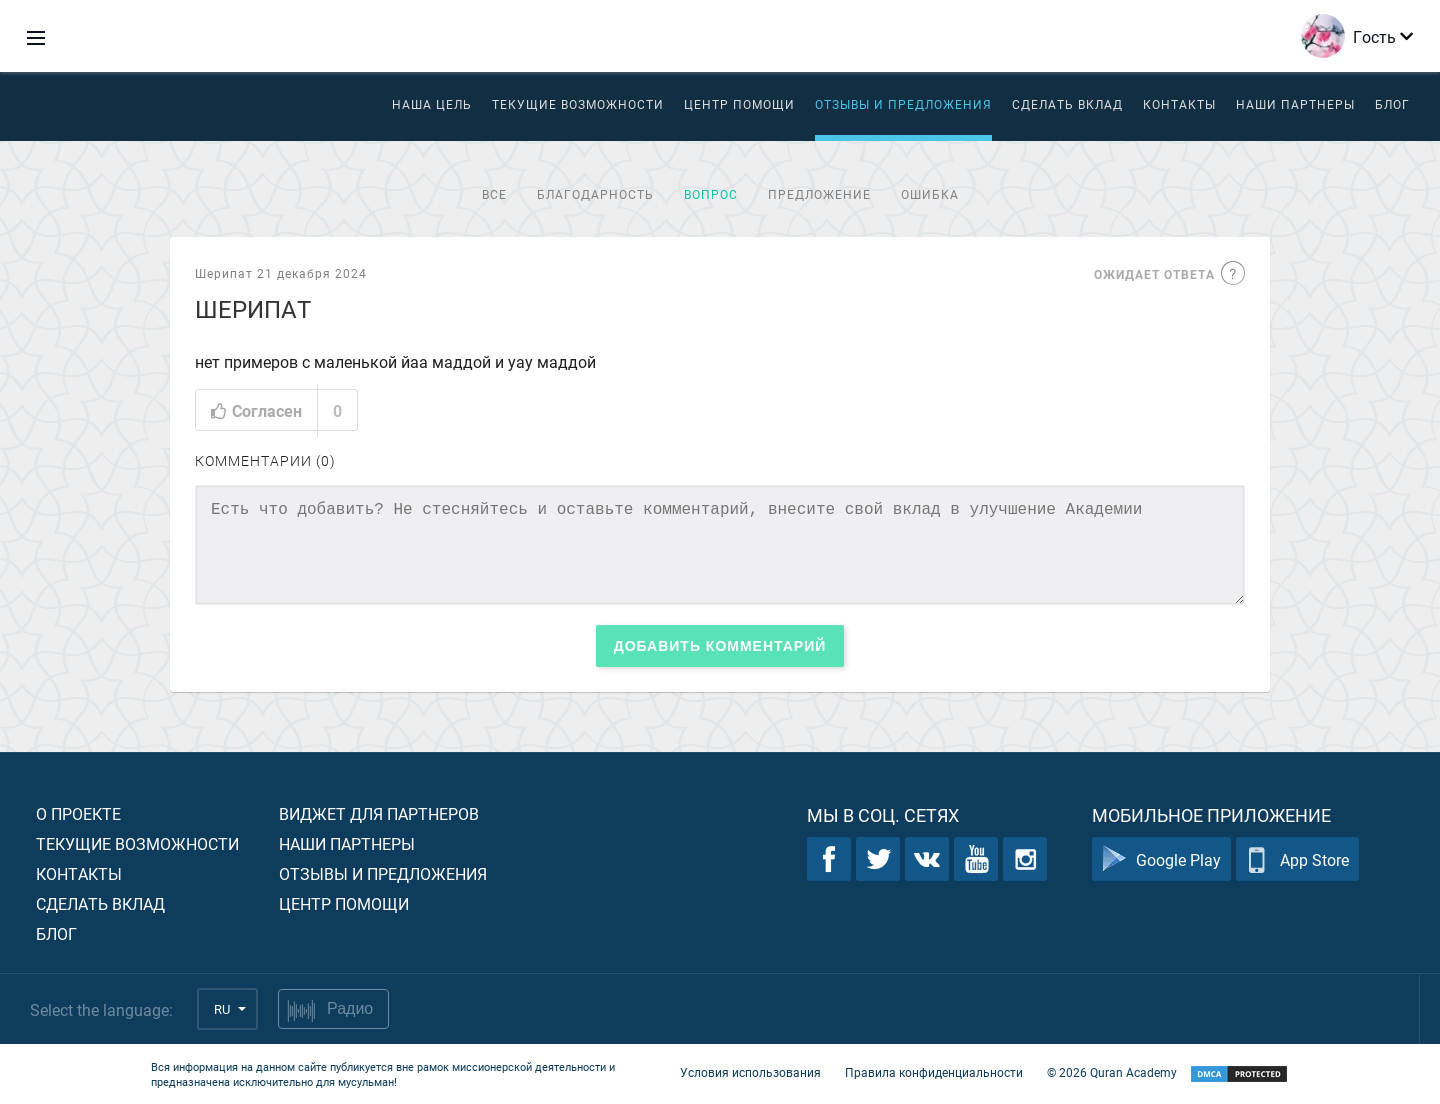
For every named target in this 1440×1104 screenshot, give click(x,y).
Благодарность (595, 194)
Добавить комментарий (720, 646)
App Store (1297, 859)
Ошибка (930, 194)
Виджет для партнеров (379, 813)
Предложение (819, 194)
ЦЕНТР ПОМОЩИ (739, 104)
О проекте (78, 813)
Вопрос (711, 194)
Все (494, 194)
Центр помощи (344, 903)
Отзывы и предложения (903, 104)
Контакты (1179, 104)
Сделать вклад (1067, 104)
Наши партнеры (1295, 104)
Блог (1392, 104)
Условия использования (750, 1072)
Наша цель (432, 104)
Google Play (1161, 859)
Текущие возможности (578, 104)
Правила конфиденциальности (934, 1072)
